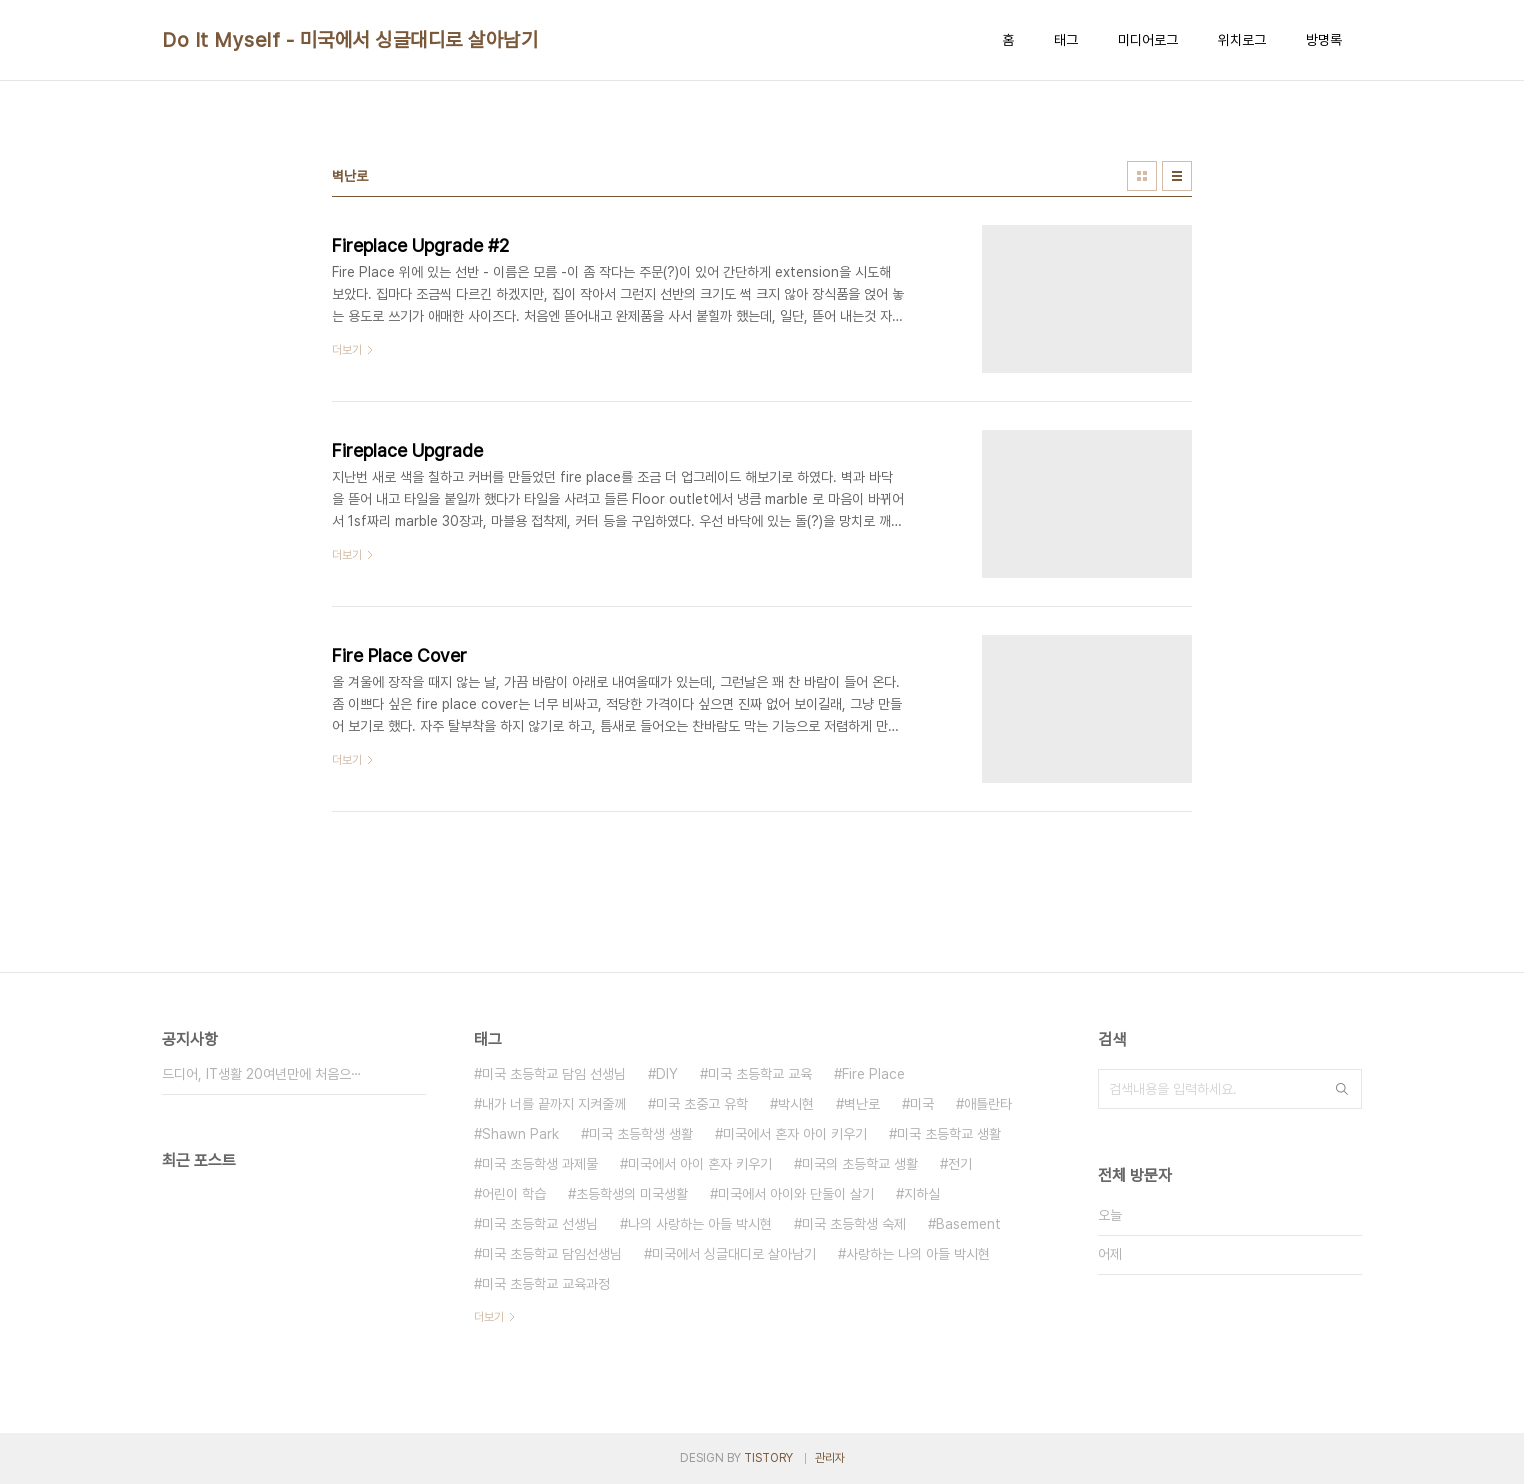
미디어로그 (1148, 40)
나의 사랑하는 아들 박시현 (700, 1224)
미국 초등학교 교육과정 (546, 1284)
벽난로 (862, 1104)
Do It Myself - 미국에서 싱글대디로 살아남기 (350, 40)
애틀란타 (988, 1104)
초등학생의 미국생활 (632, 1194)
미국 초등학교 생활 (949, 1134)
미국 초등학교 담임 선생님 (554, 1074)
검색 (1342, 1089)
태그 (1066, 40)
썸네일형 (1142, 176)
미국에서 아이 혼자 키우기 (700, 1164)
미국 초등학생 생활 (641, 1134)
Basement (968, 1224)
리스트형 (1177, 176)
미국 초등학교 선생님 (540, 1224)
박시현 (796, 1104)
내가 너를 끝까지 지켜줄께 (554, 1104)
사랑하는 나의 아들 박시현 (918, 1254)
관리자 (830, 1458)
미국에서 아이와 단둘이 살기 (796, 1194)
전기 (960, 1164)
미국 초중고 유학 (702, 1104)
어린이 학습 (514, 1194)
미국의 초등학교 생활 (860, 1164)
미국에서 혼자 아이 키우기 (795, 1134)
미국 (922, 1104)
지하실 (922, 1194)
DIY (667, 1074)
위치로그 (1242, 40)
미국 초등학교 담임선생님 (552, 1254)
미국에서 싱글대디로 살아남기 (734, 1254)
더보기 (489, 1317)
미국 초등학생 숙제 (854, 1224)
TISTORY (768, 1458)
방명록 (1324, 40)
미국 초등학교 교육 (760, 1074)
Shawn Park (520, 1134)
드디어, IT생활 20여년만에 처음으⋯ (262, 1074)
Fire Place (873, 1074)
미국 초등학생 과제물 (540, 1164)
